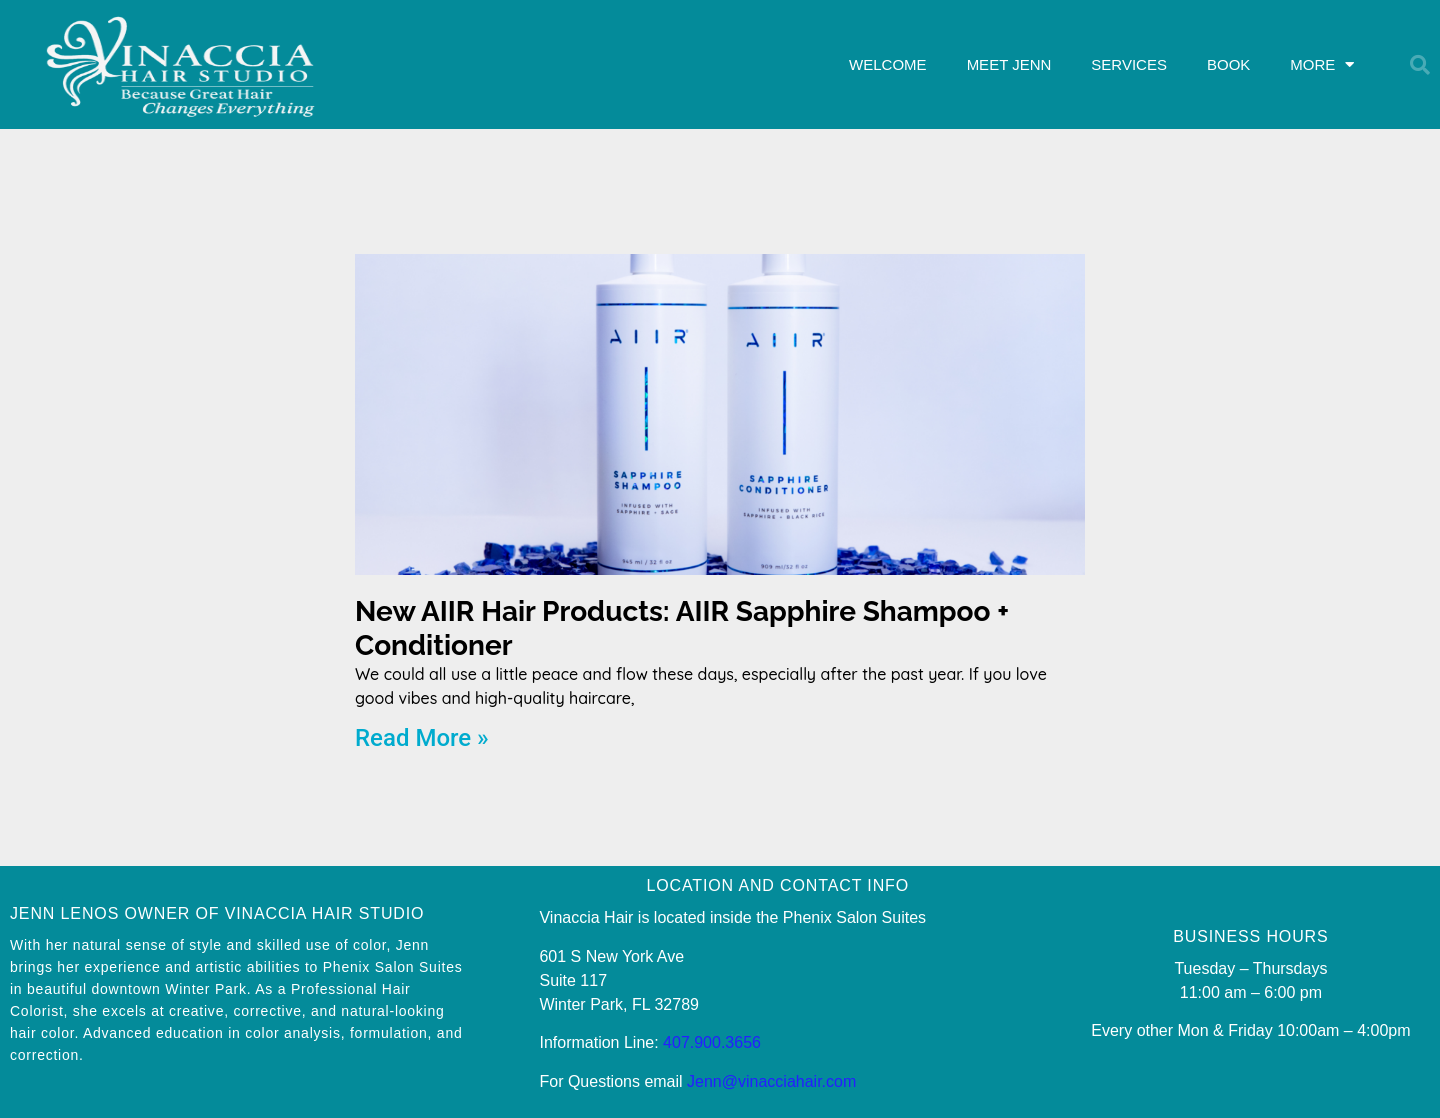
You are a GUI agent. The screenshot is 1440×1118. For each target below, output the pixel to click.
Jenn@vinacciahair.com (771, 1081)
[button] (1420, 65)
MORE (1322, 64)
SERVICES (1129, 64)
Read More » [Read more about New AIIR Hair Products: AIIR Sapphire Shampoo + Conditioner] (422, 738)
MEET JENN (1009, 64)
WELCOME (888, 64)
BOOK (1228, 64)
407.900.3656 (712, 1042)
